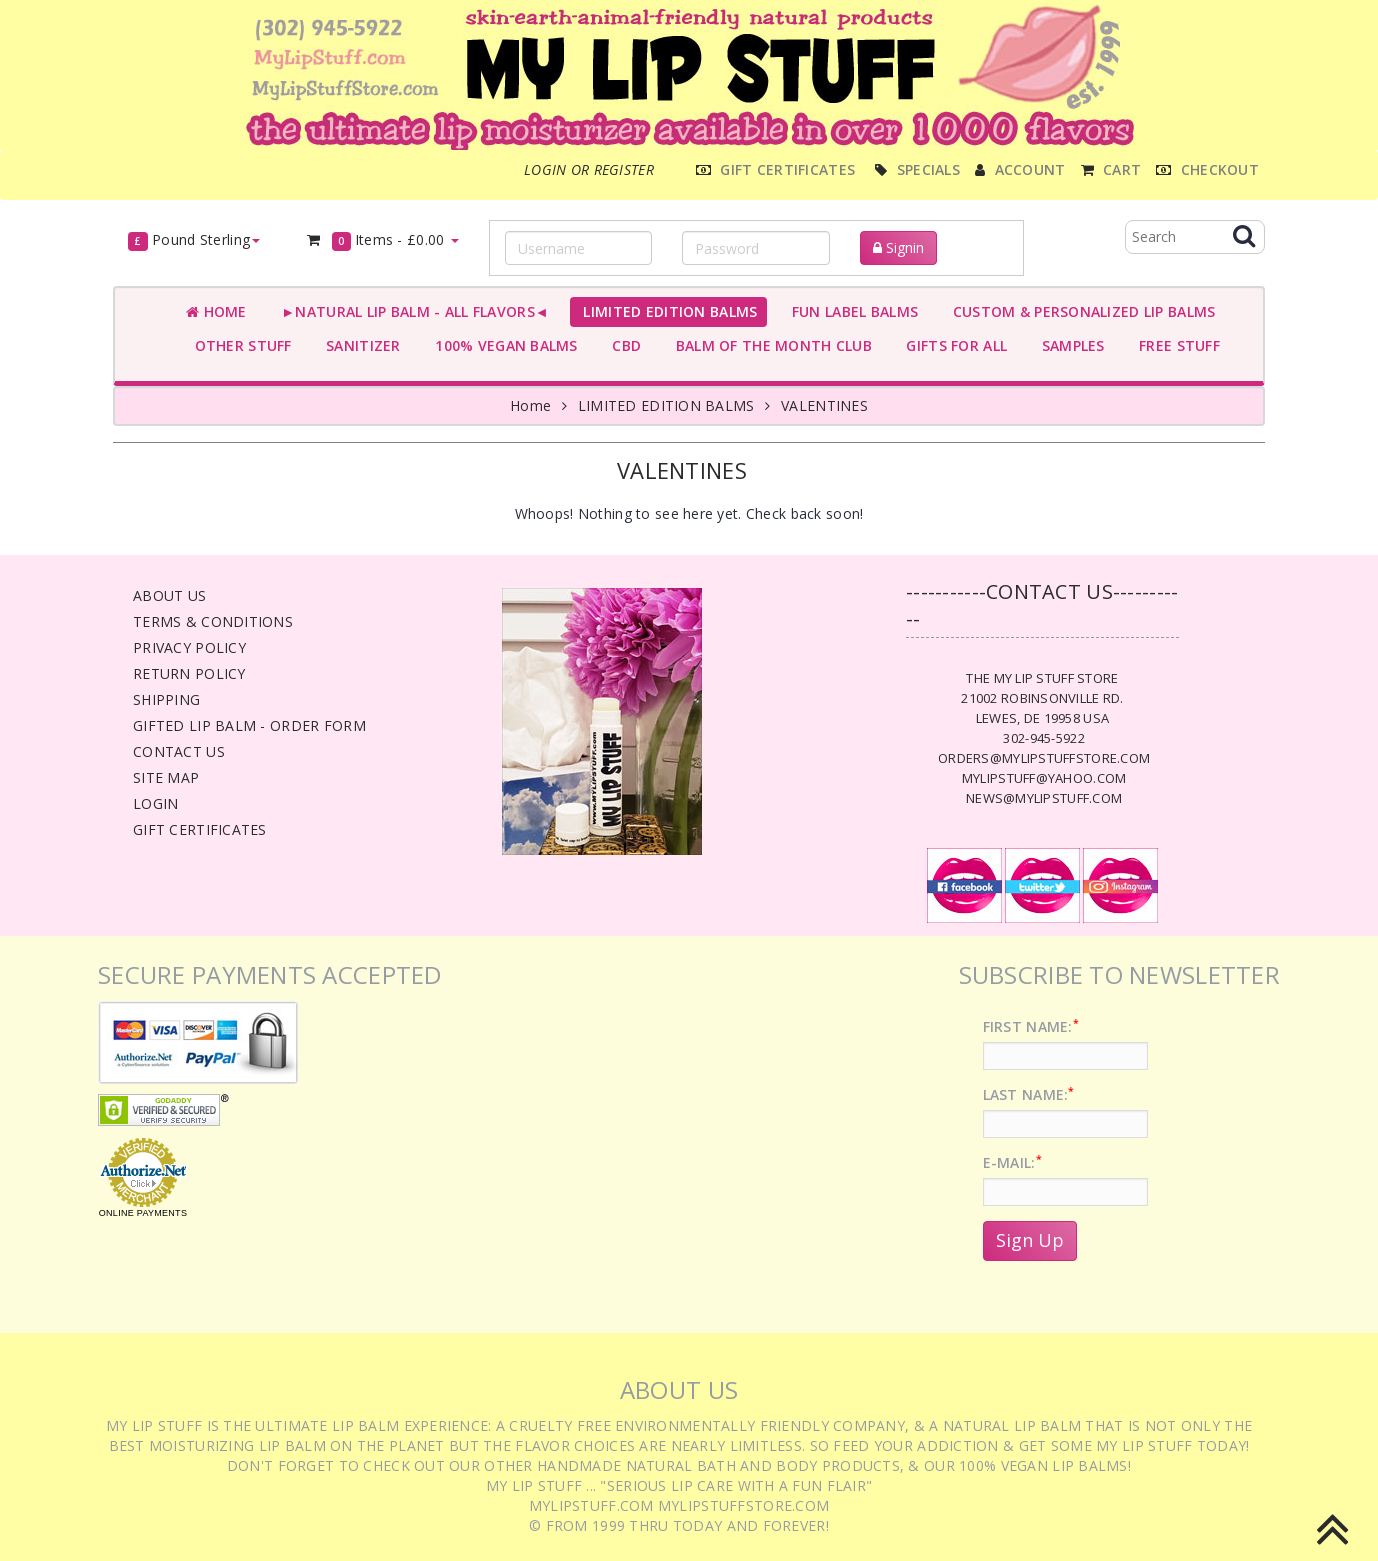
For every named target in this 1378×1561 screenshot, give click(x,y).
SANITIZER (359, 345)
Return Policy (189, 673)
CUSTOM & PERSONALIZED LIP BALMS (1079, 311)
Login (155, 803)
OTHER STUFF (239, 345)
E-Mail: (1012, 1162)
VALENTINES (824, 405)
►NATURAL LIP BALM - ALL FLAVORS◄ (411, 311)
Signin (898, 247)
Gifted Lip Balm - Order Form (249, 725)
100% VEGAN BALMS (502, 345)
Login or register (589, 169)
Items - (382, 240)
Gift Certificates (200, 829)
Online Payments (143, 1213)
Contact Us (179, 751)
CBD (622, 345)
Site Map (166, 777)
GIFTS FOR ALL (952, 345)
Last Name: (1029, 1094)
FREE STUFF (1175, 345)
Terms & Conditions (213, 621)
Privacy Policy (189, 647)
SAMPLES (1069, 345)
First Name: (1031, 1026)
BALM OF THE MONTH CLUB (769, 345)
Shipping (166, 699)
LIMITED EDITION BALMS (666, 311)
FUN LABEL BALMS (850, 311)
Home (216, 311)
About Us (169, 595)
